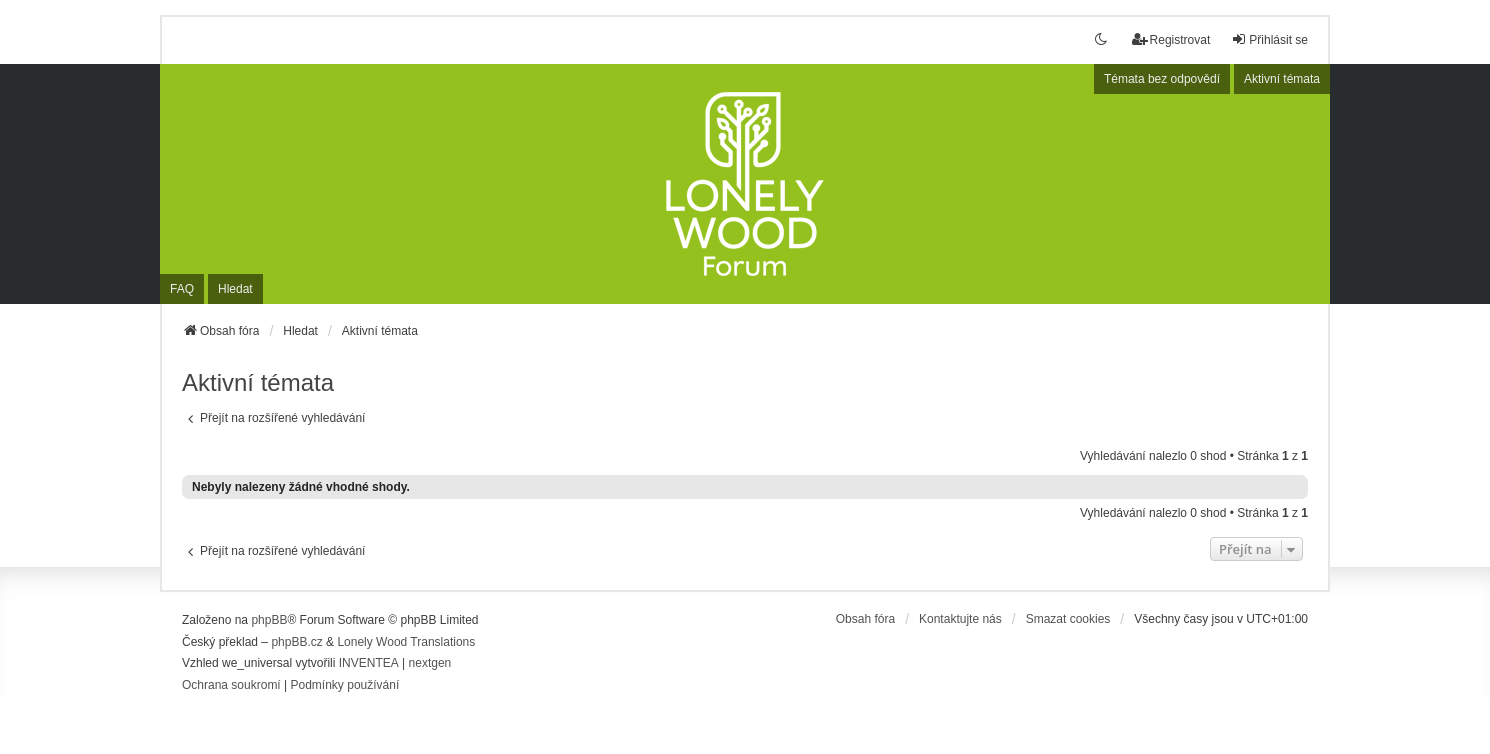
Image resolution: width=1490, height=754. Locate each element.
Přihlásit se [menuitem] (1269, 39)
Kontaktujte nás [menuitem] (960, 619)
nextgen (430, 663)
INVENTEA (369, 663)
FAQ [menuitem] (182, 289)
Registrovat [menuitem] (1171, 39)
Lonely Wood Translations (406, 642)
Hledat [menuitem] (235, 289)
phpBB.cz (296, 642)
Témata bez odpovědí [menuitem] (1162, 79)
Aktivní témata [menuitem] (1282, 79)
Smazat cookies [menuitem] (1068, 619)
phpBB (269, 620)
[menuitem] (231, 686)
